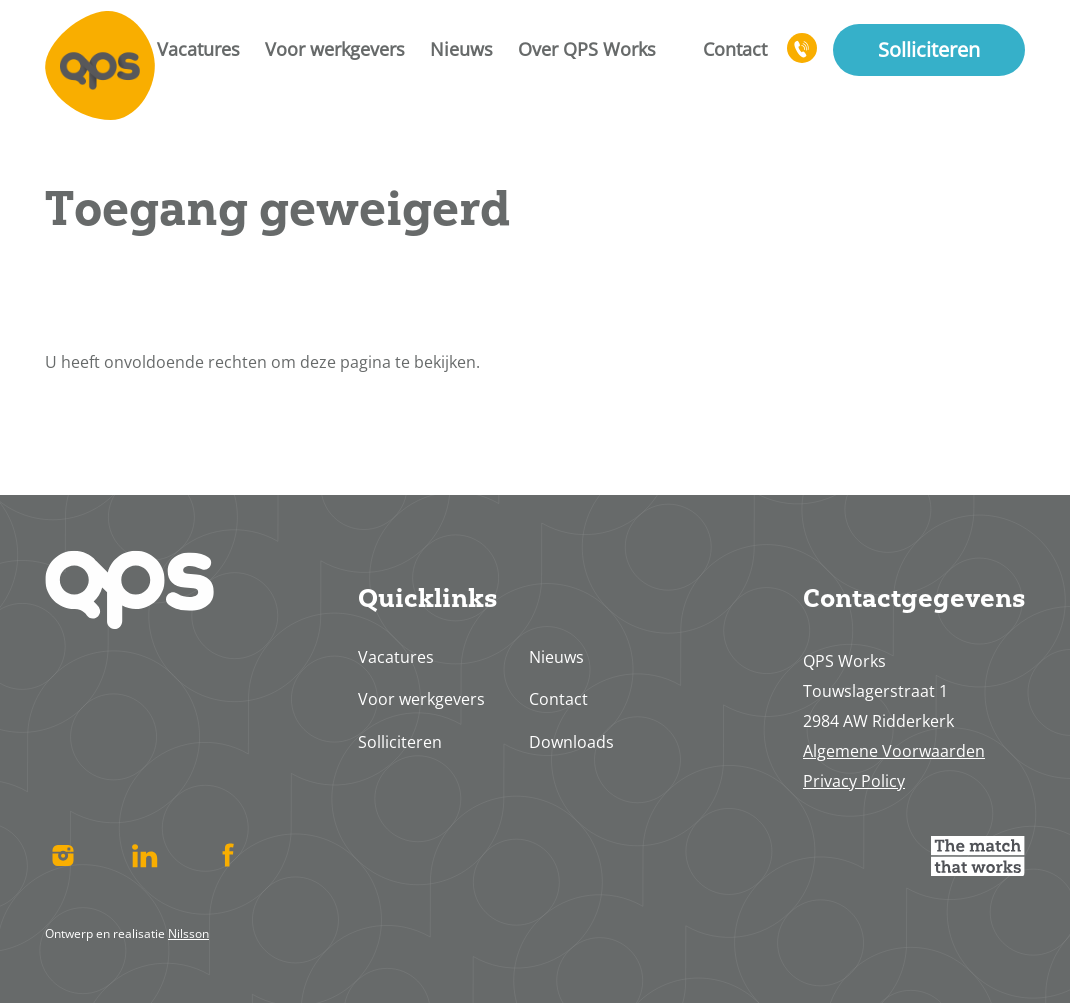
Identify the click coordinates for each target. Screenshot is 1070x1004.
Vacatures (198, 49)
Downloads (571, 742)
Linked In (145, 856)
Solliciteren (929, 49)
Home (100, 65)
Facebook (227, 856)
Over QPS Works (587, 49)
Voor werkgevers (335, 49)
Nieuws (461, 49)
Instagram (62, 856)
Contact (735, 49)
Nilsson (188, 933)
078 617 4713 (803, 57)
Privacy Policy (854, 781)
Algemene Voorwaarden (894, 751)
